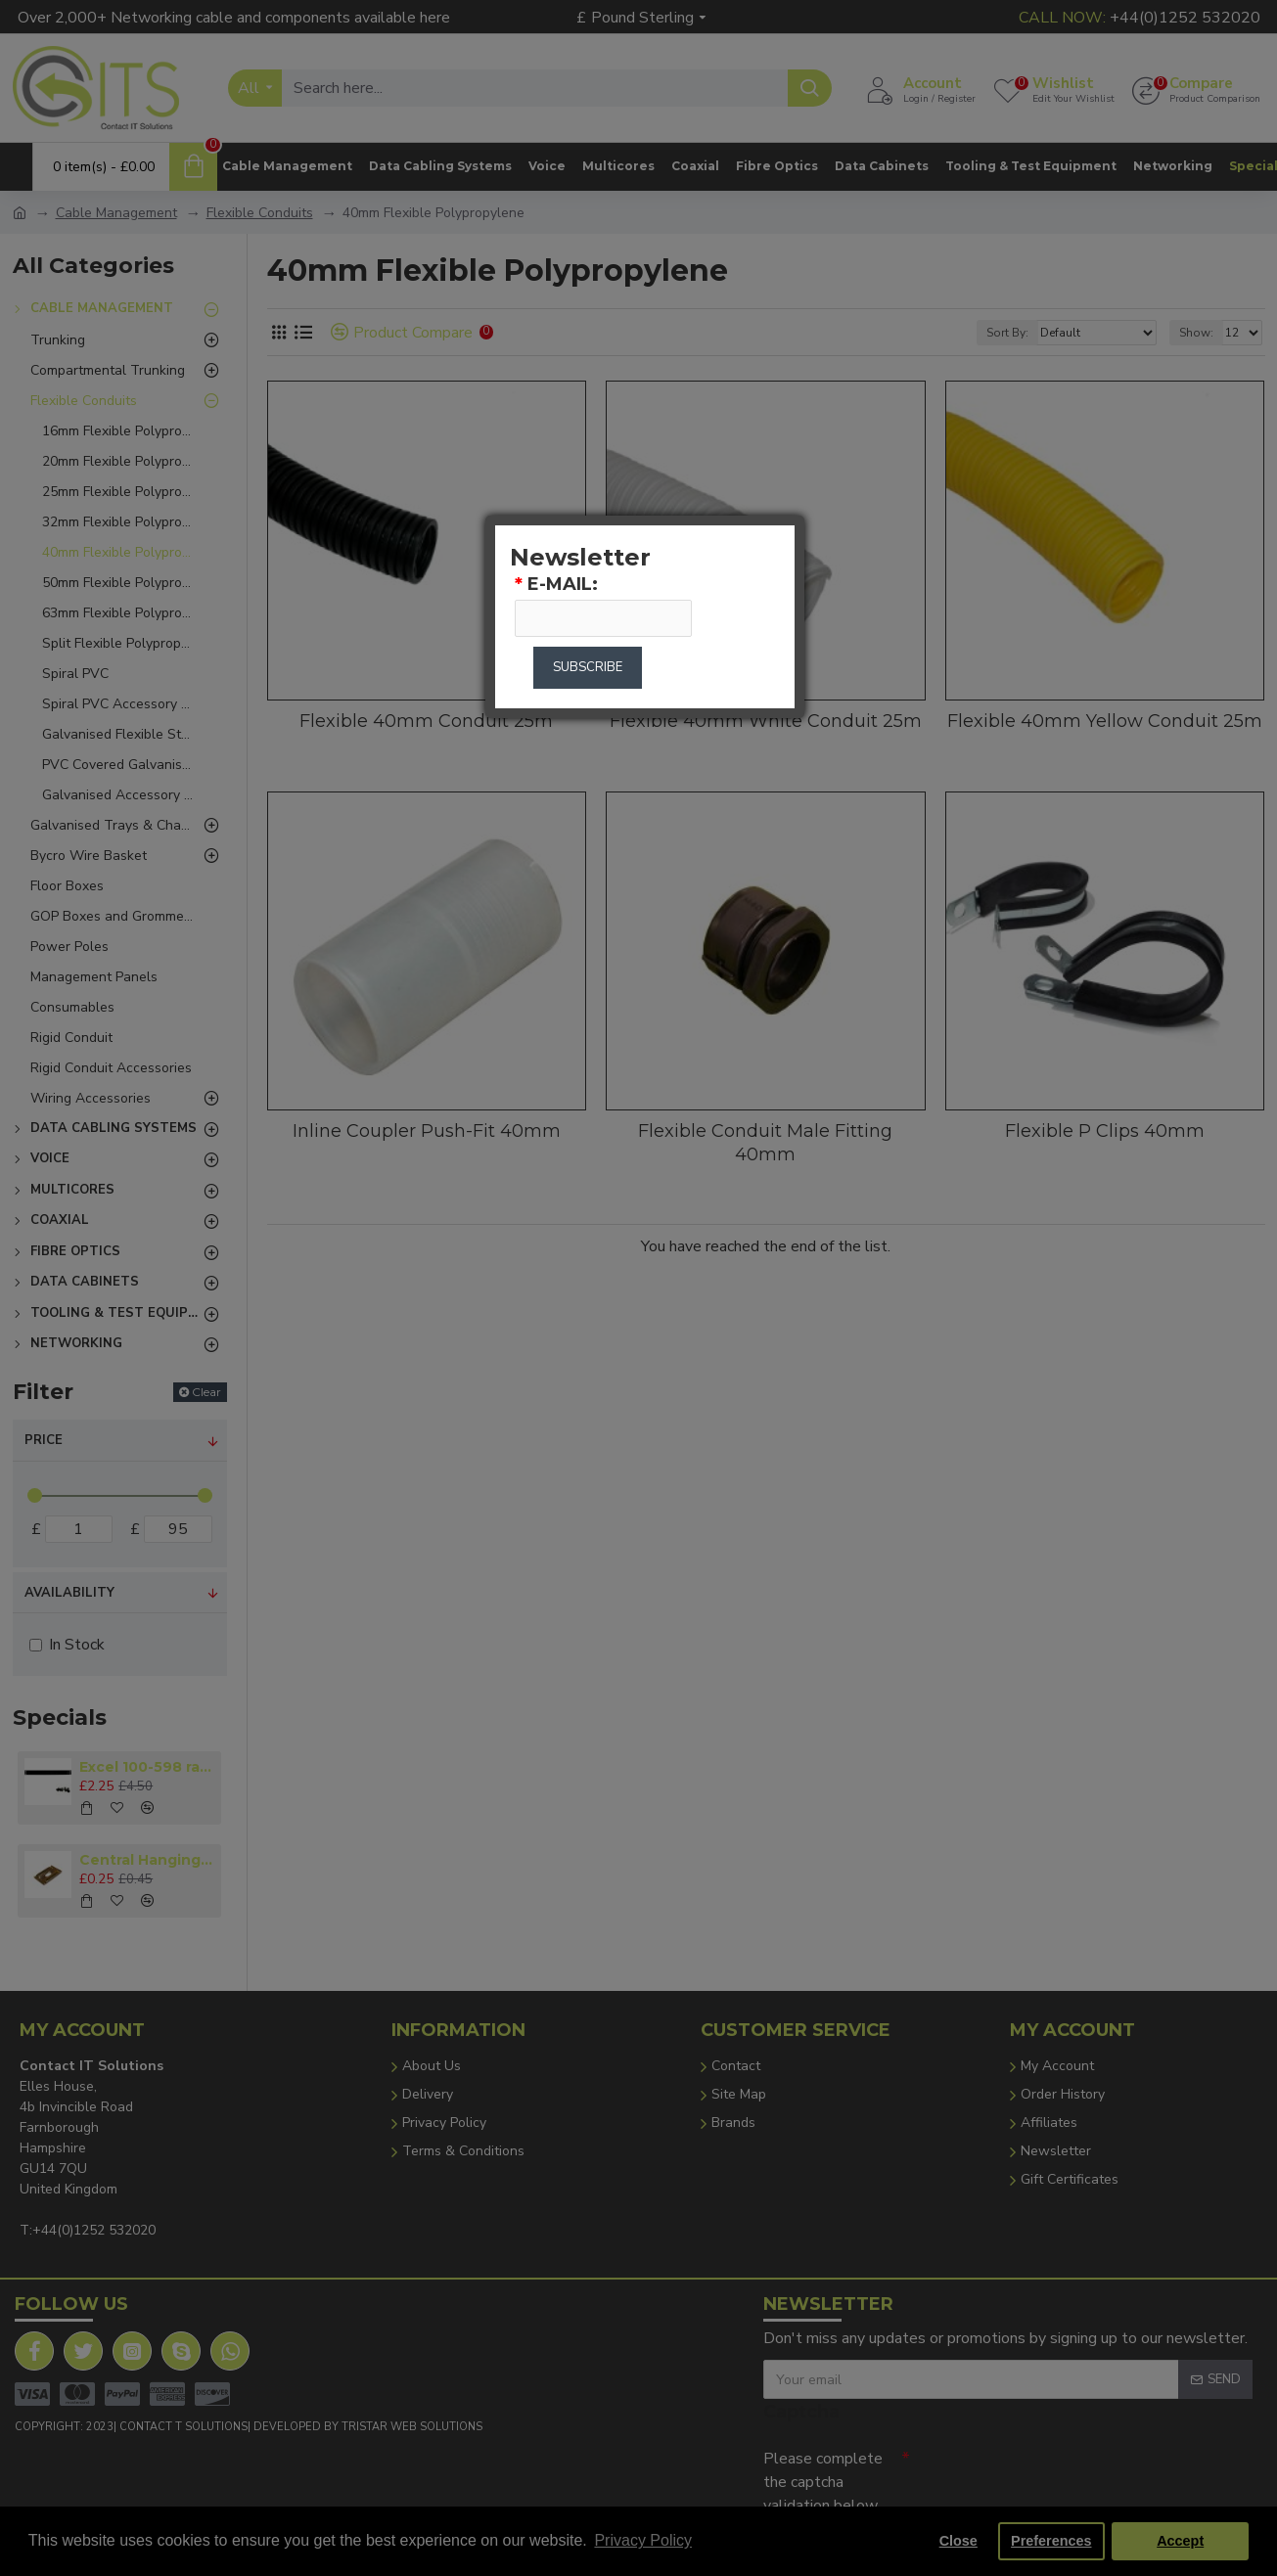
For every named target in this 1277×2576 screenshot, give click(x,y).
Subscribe (587, 667)
